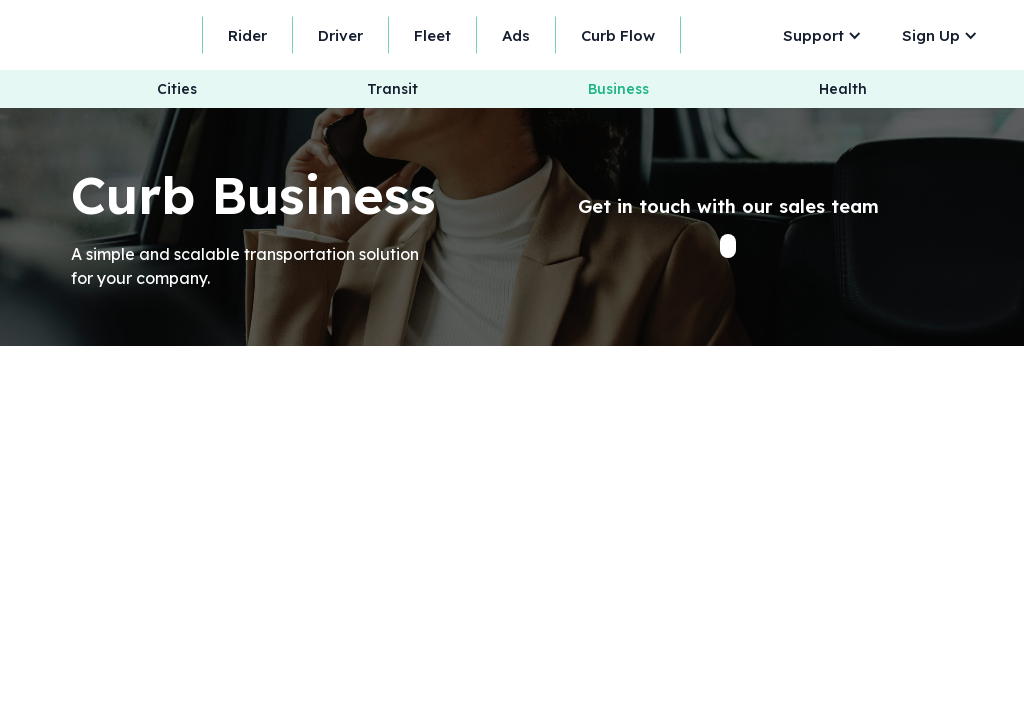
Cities (177, 89)
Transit (392, 89)
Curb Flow (618, 35)
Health (843, 89)
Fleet (432, 35)
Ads (516, 35)
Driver (340, 35)
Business (618, 89)
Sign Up (931, 35)
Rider (247, 35)
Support (813, 35)
